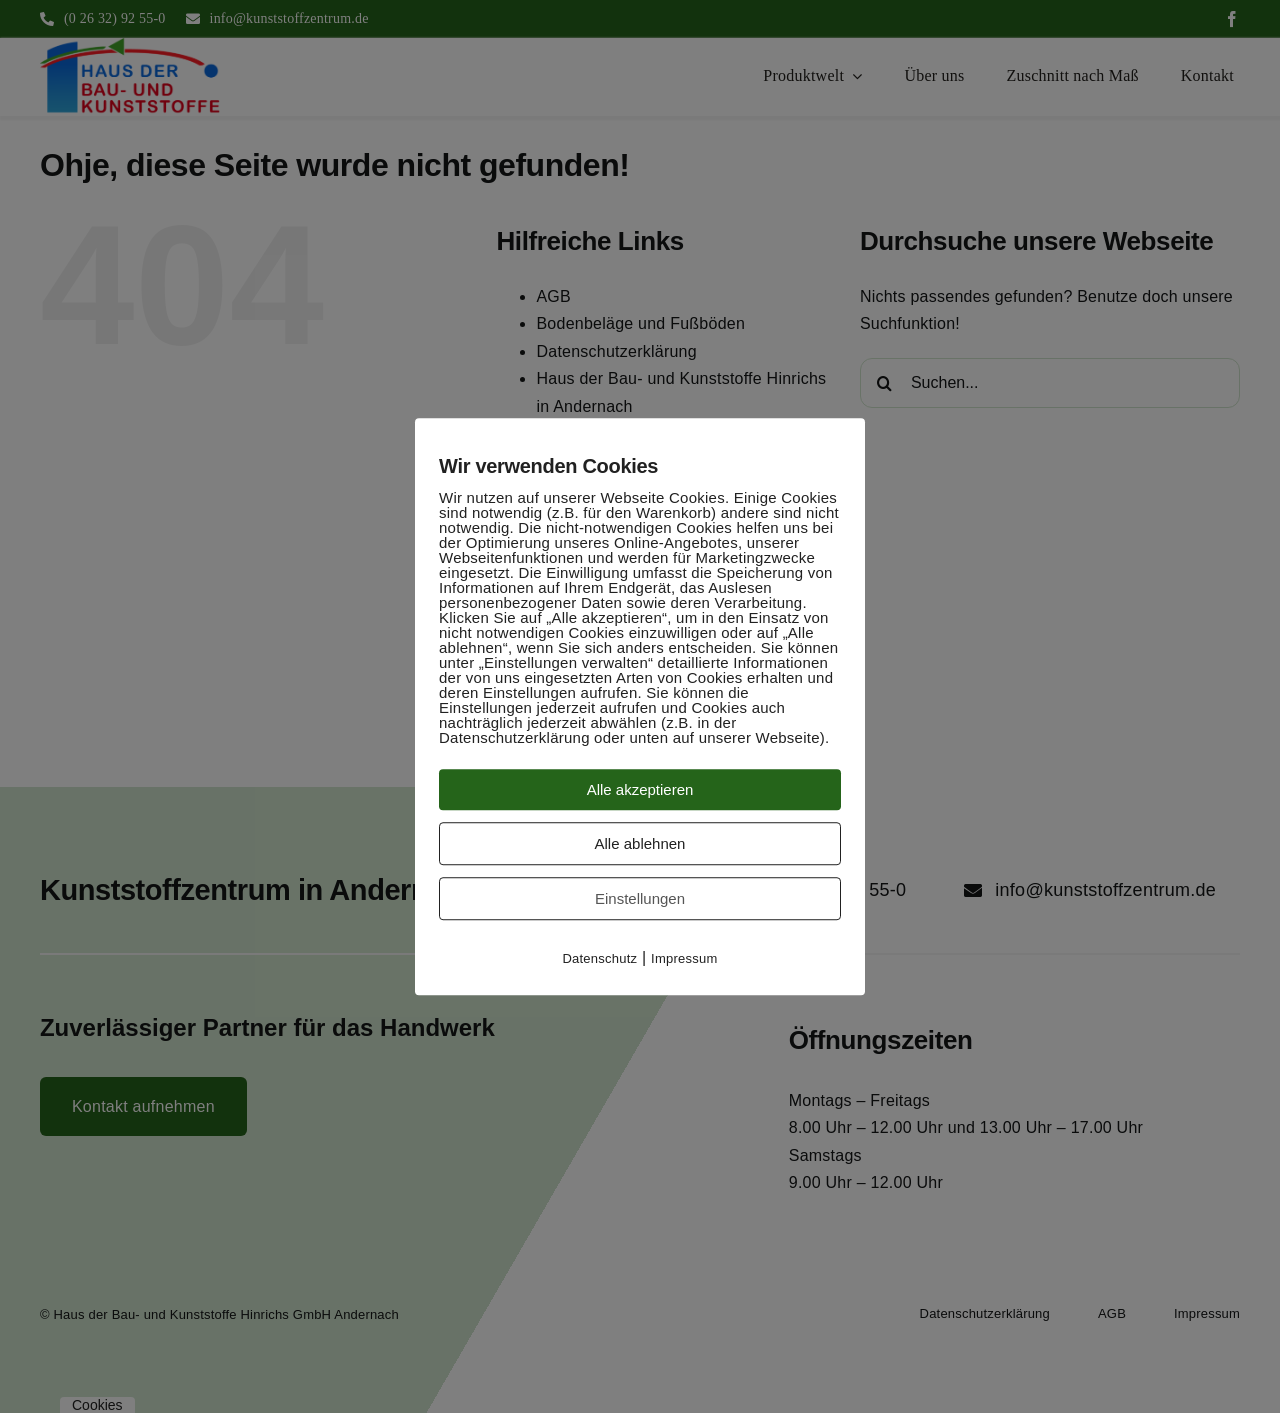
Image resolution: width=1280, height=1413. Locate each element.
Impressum (684, 958)
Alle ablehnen (640, 843)
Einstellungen (640, 898)
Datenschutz (599, 958)
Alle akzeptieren (640, 789)
